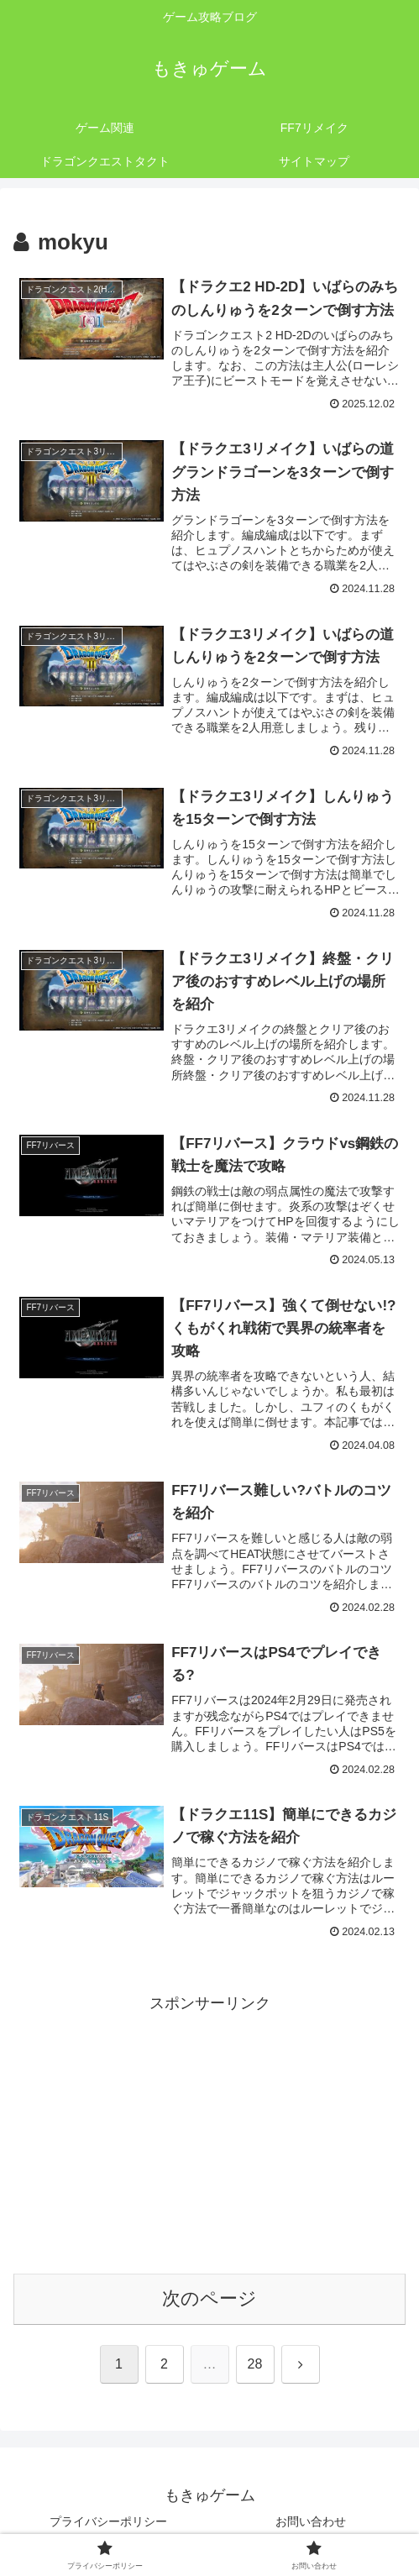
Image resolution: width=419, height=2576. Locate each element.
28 (255, 2364)
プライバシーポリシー (108, 2521)
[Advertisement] (209, 2135)
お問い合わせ (310, 2521)
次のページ (209, 2299)
